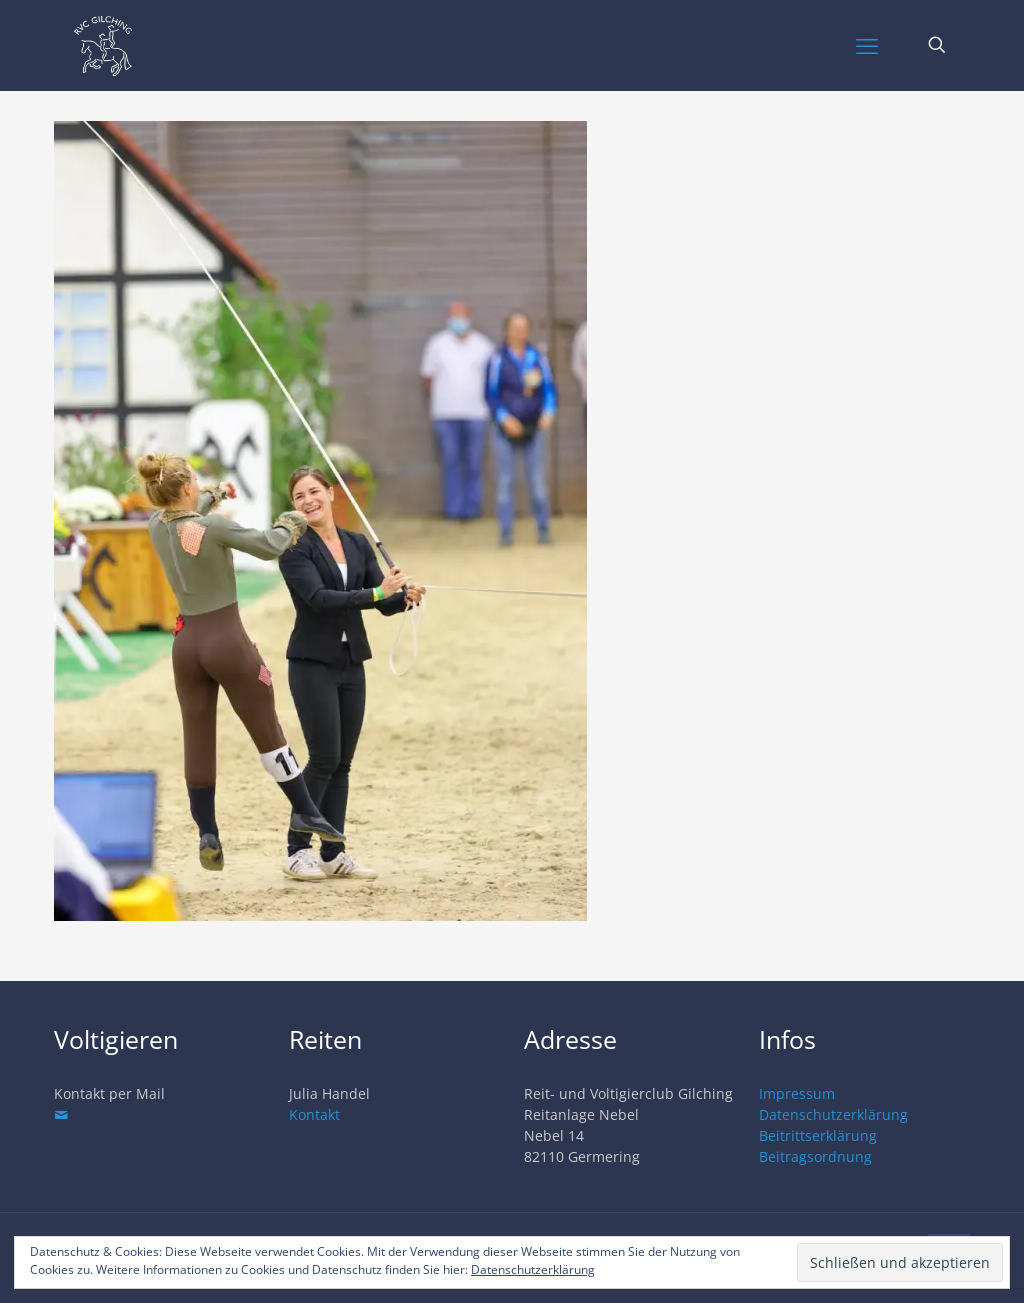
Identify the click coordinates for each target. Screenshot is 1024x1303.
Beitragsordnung (815, 1156)
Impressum (797, 1093)
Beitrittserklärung (818, 1135)
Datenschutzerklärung (833, 1114)
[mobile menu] (867, 45)
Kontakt (314, 1114)
